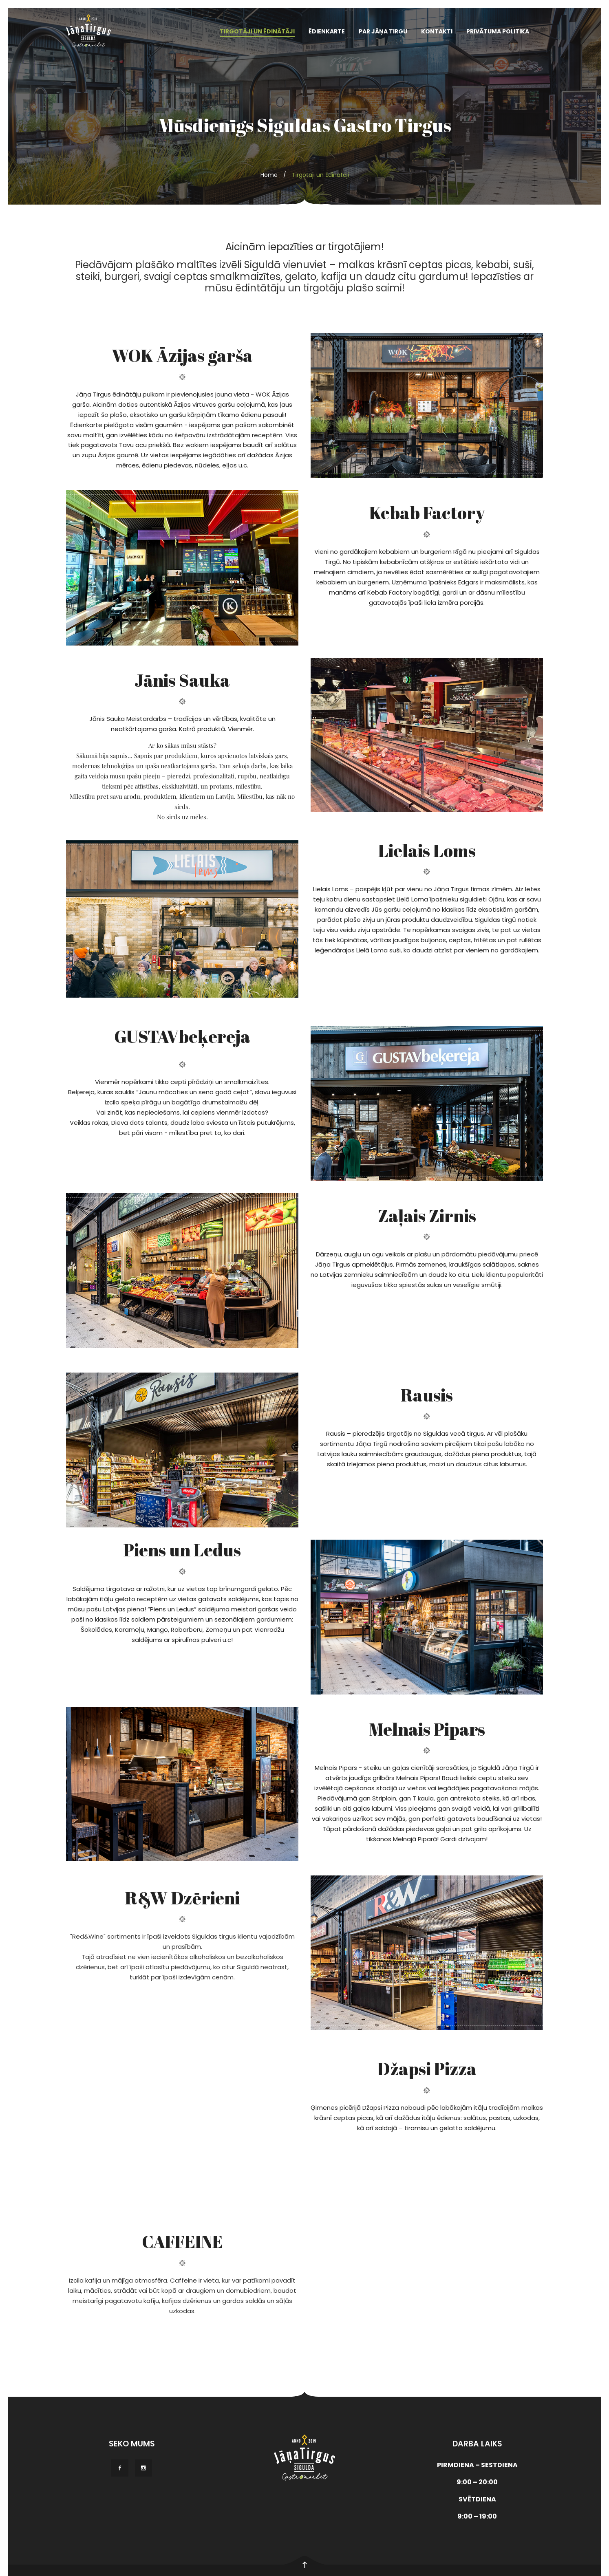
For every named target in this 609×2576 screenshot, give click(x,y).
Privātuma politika (497, 31)
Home (269, 175)
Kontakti (436, 31)
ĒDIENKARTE (327, 31)
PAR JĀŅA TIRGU (383, 31)
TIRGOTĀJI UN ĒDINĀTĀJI (257, 31)
